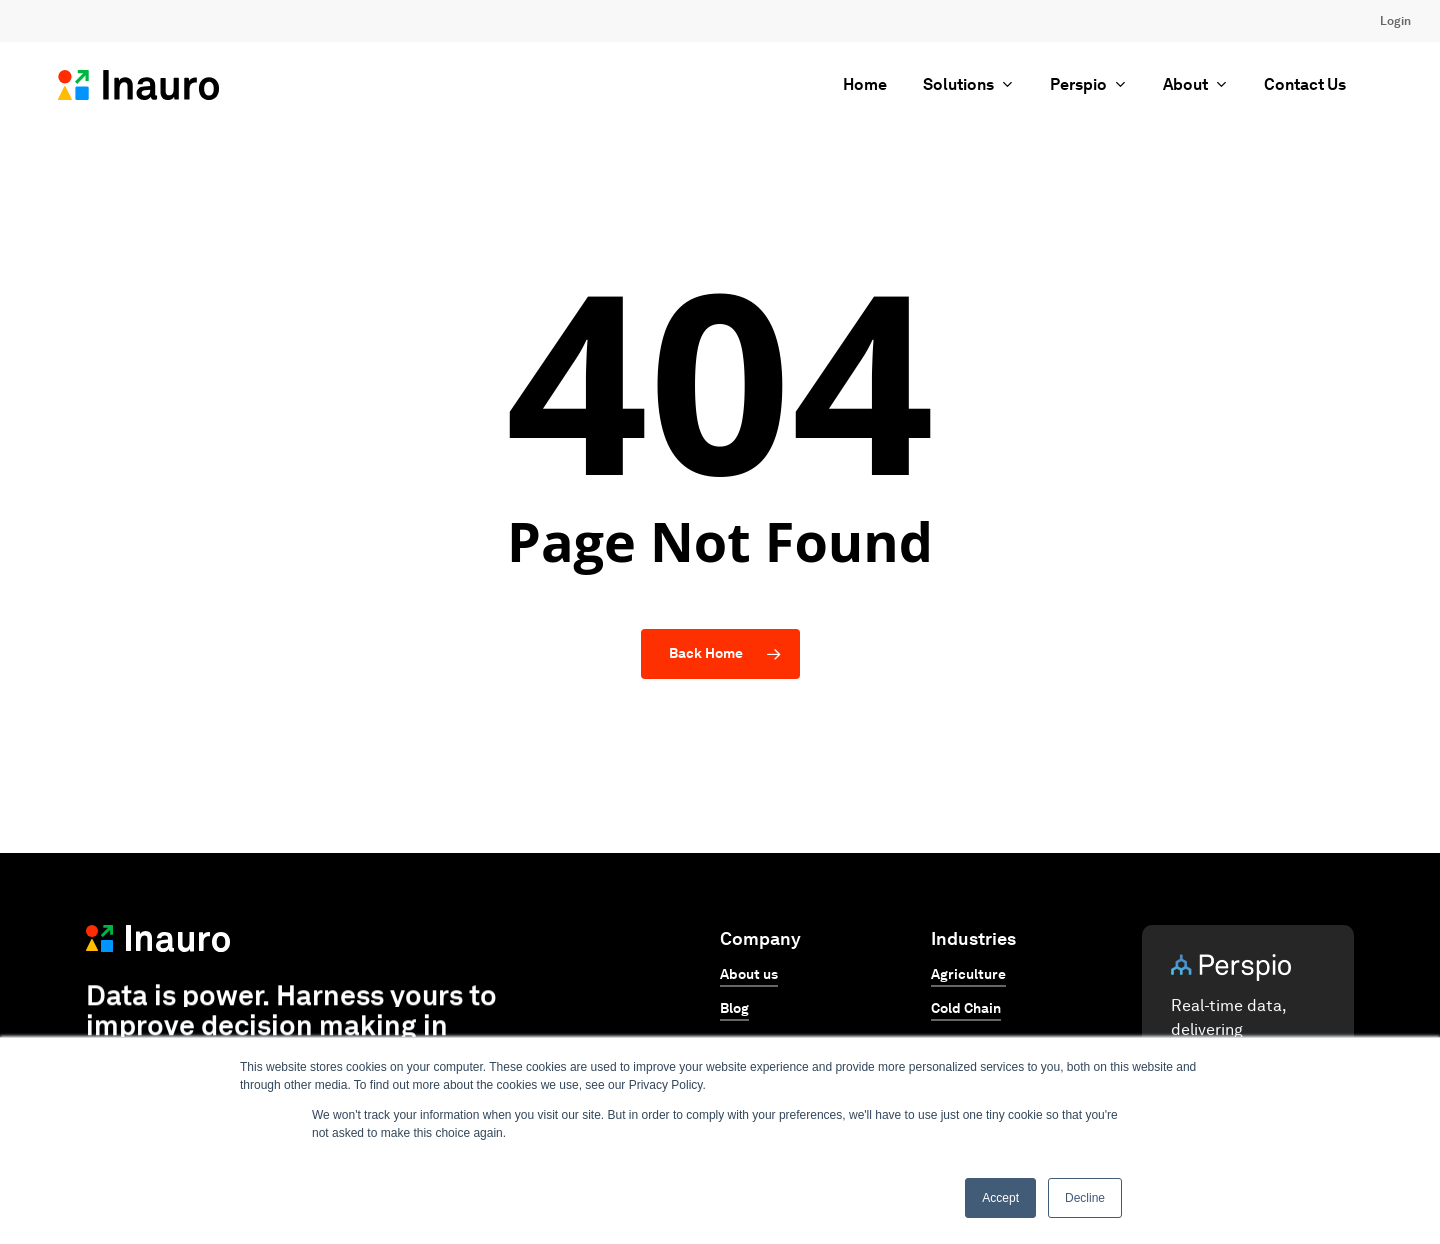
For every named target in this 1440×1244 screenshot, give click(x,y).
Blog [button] (734, 1008)
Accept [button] (1000, 1198)
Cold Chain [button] (966, 1008)
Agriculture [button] (968, 974)
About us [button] (749, 974)
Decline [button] (1085, 1198)
